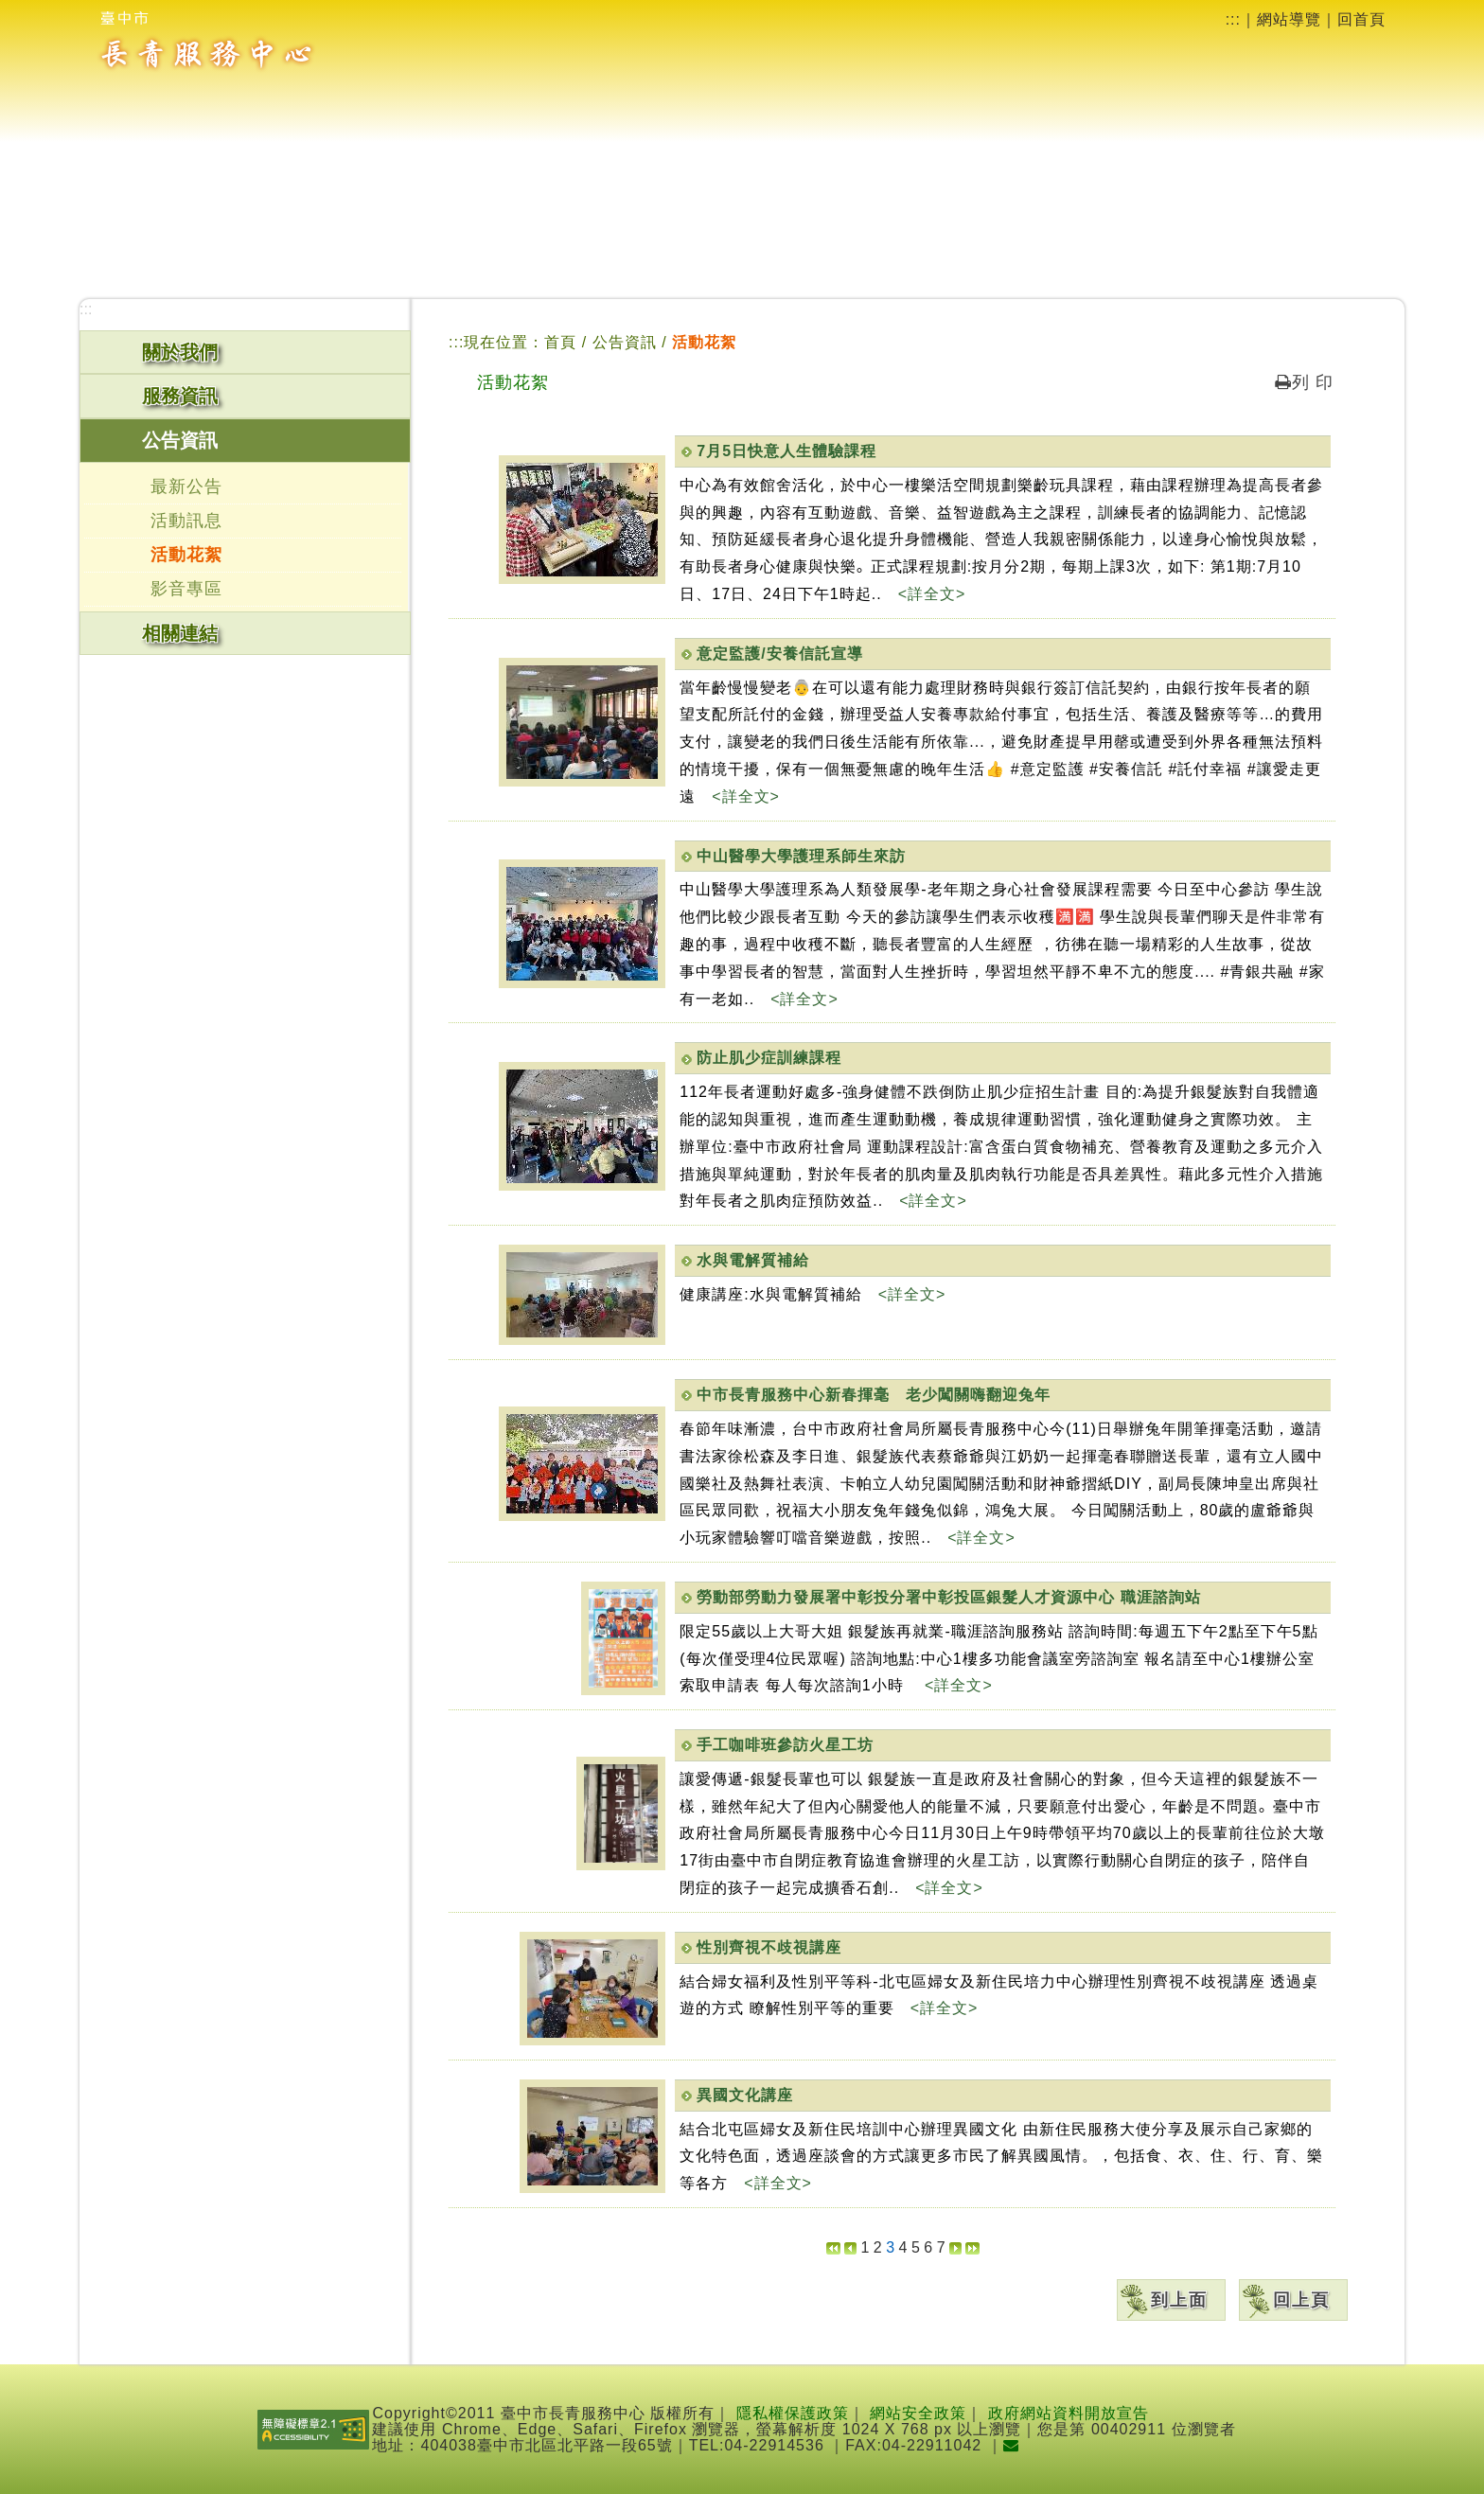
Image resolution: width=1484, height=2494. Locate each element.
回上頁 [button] (1301, 2300)
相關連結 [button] (180, 633)
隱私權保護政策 (792, 2413)
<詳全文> (932, 594)
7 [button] (941, 2247)
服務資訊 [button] (180, 395)
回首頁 (1361, 19)
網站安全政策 (918, 2413)
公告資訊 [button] (180, 440)
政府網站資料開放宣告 (1068, 2413)
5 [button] (915, 2247)
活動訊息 (186, 520)
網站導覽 (1289, 19)
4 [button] (903, 2247)
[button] (833, 2247)
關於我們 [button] (180, 352)
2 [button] (878, 2247)
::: (1233, 19)
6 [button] (928, 2247)
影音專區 (186, 588)
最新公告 (186, 486)
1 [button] (864, 2247)
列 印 (1304, 382)
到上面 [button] (1179, 2300)
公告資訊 (627, 342)
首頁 (560, 342)
